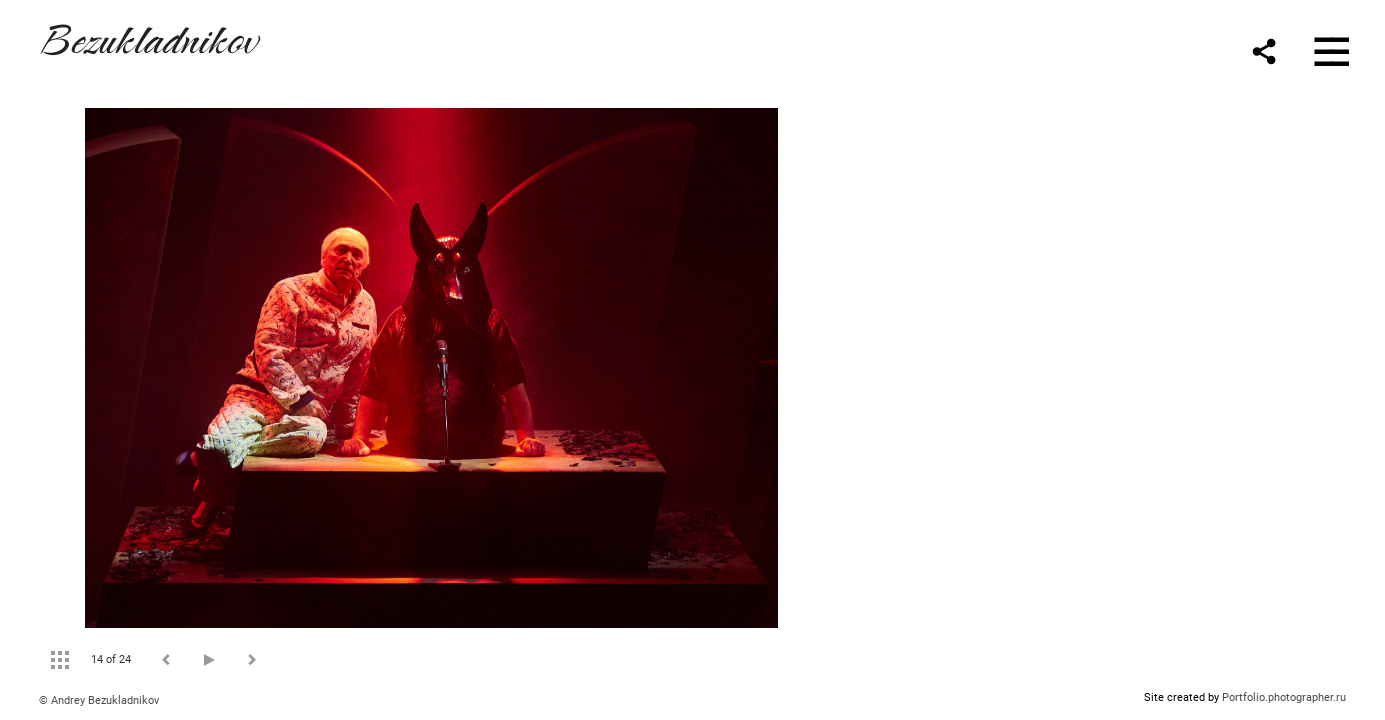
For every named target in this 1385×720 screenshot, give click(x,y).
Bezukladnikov (148, 36)
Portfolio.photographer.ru (1284, 697)
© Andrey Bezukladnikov (99, 700)
